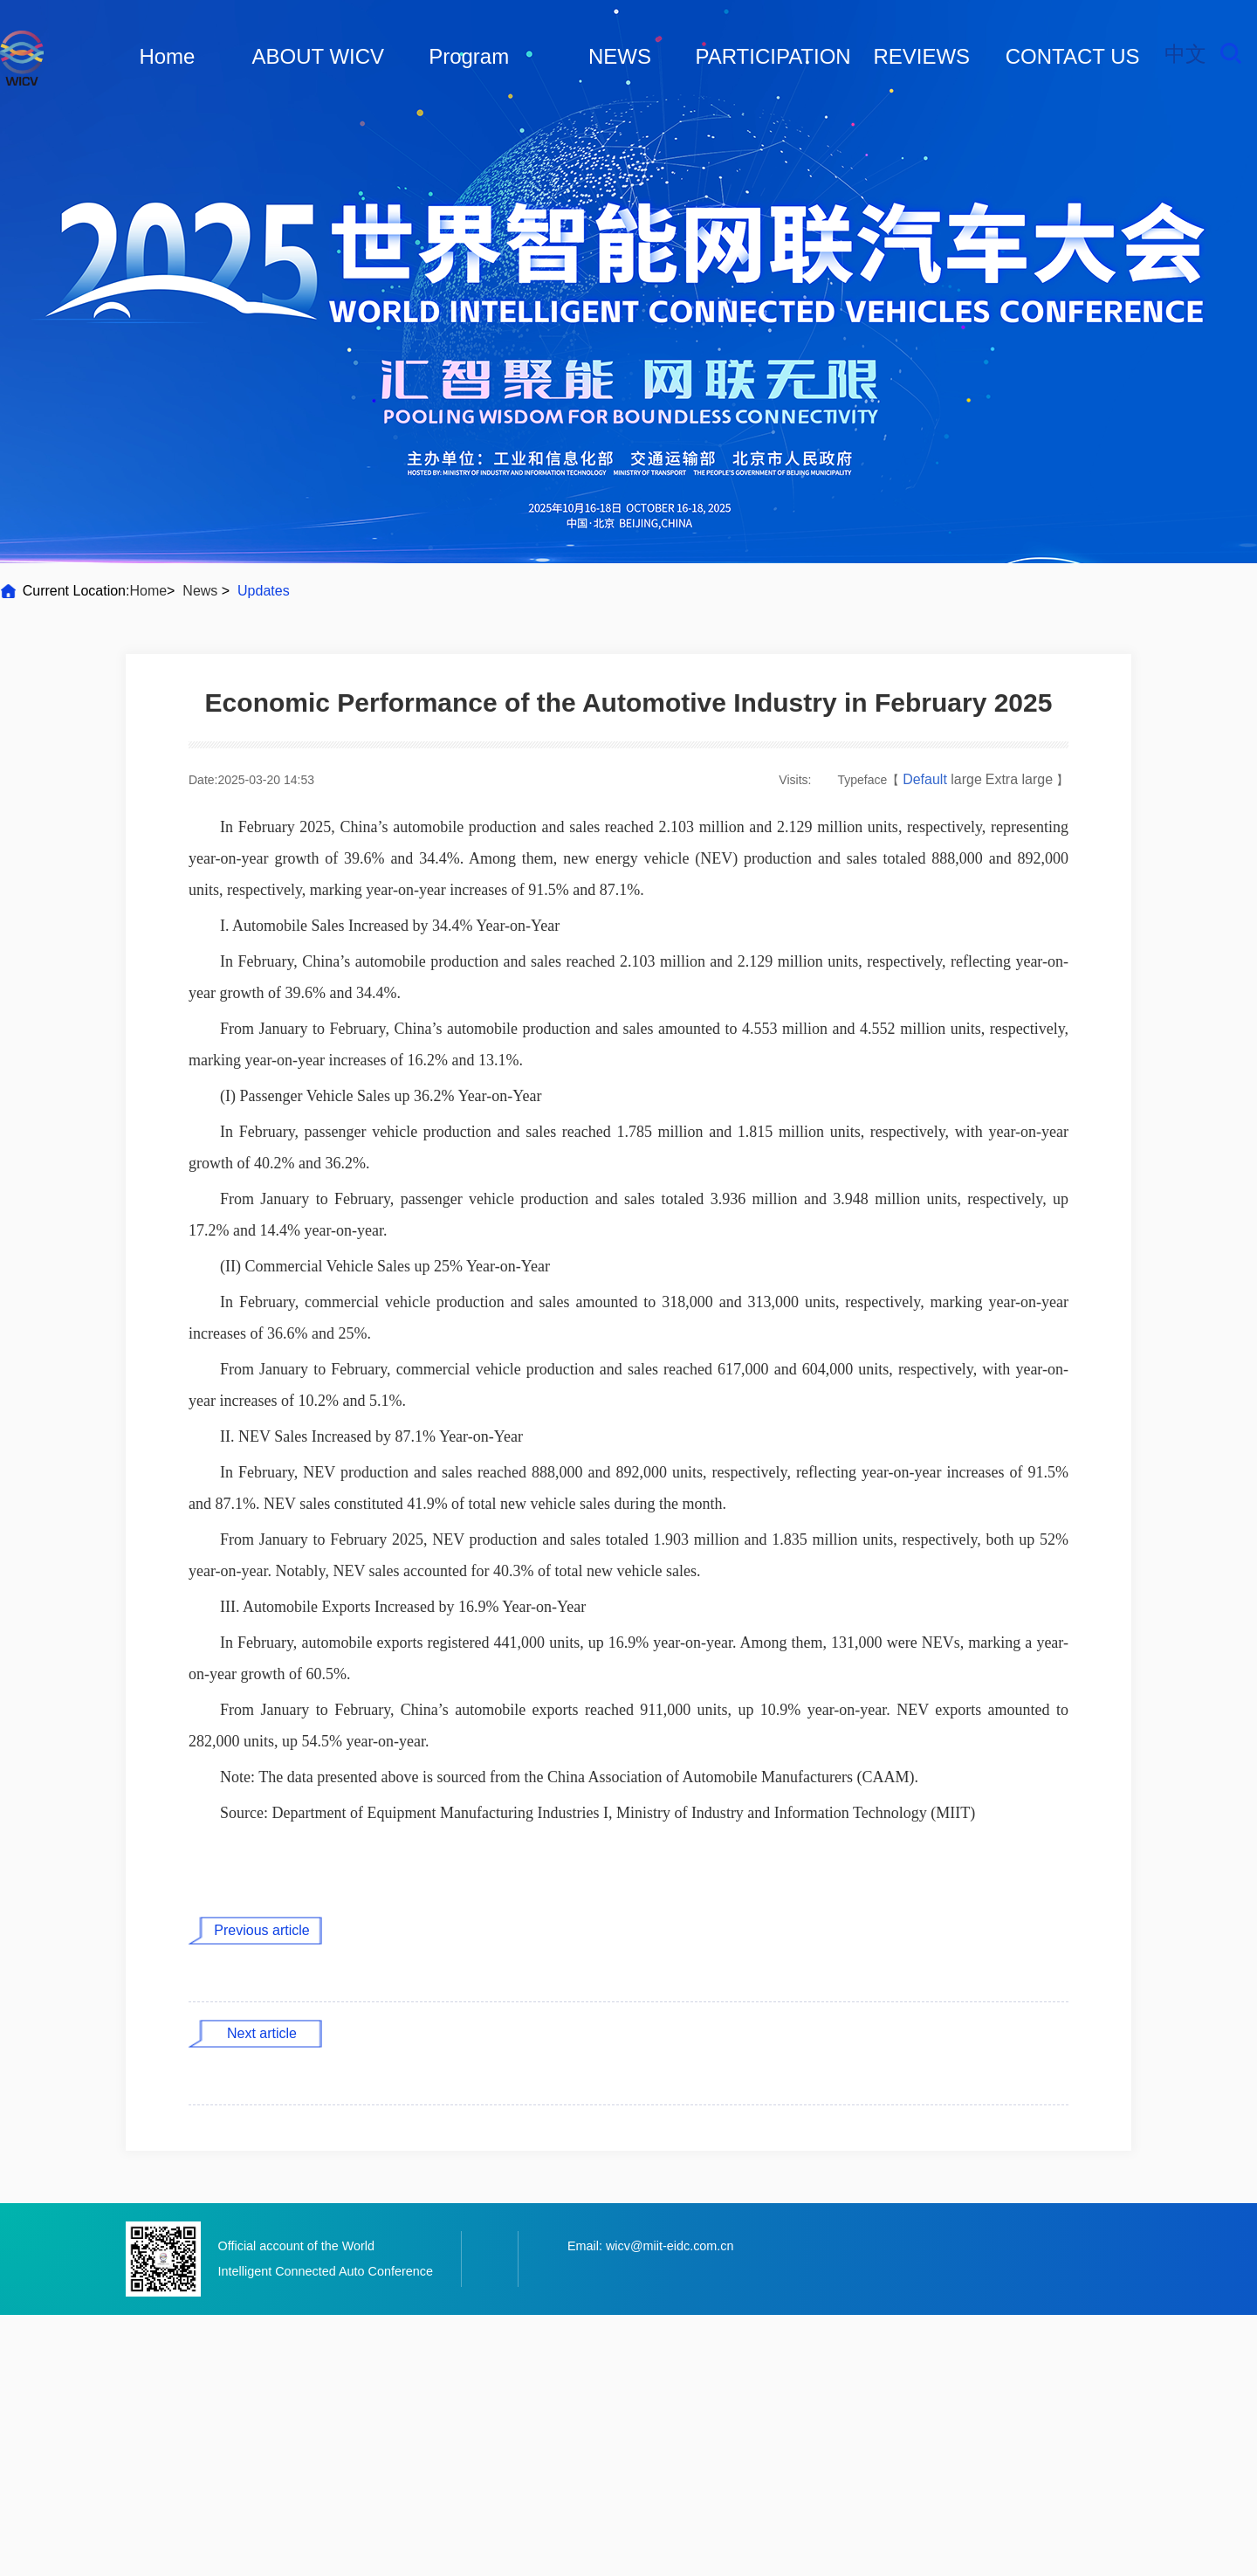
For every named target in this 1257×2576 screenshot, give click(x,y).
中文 (1185, 53)
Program (469, 56)
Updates (263, 590)
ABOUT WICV (318, 56)
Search (1231, 53)
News (200, 590)
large (966, 779)
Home (167, 56)
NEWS (619, 56)
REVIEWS (921, 56)
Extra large (1019, 779)
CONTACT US (1073, 56)
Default (927, 779)
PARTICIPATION (772, 56)
